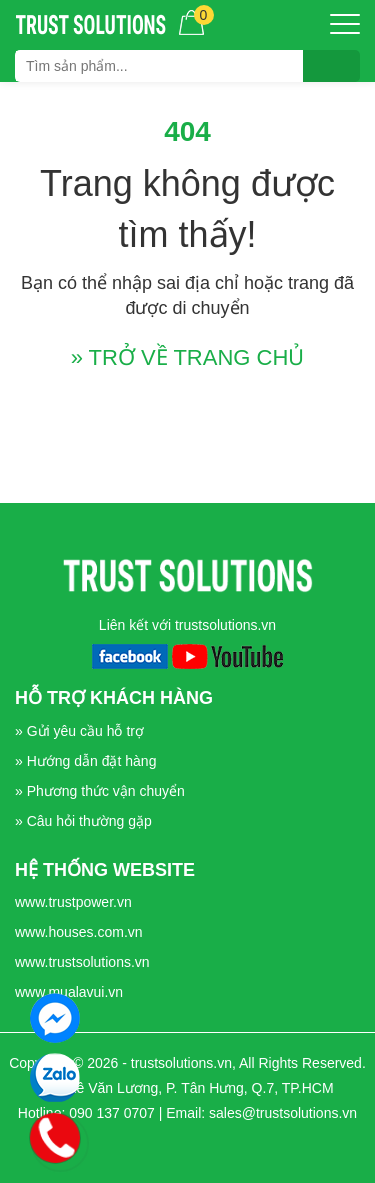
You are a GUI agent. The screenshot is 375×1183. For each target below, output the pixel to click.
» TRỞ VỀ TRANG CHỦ (188, 357)
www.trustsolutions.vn (82, 962)
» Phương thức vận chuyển (100, 791)
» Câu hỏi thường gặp (83, 821)
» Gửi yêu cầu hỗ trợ (79, 731)
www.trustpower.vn (73, 902)
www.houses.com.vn (79, 932)
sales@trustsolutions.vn (283, 1113)
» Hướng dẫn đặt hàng (85, 761)
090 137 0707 (112, 1113)
